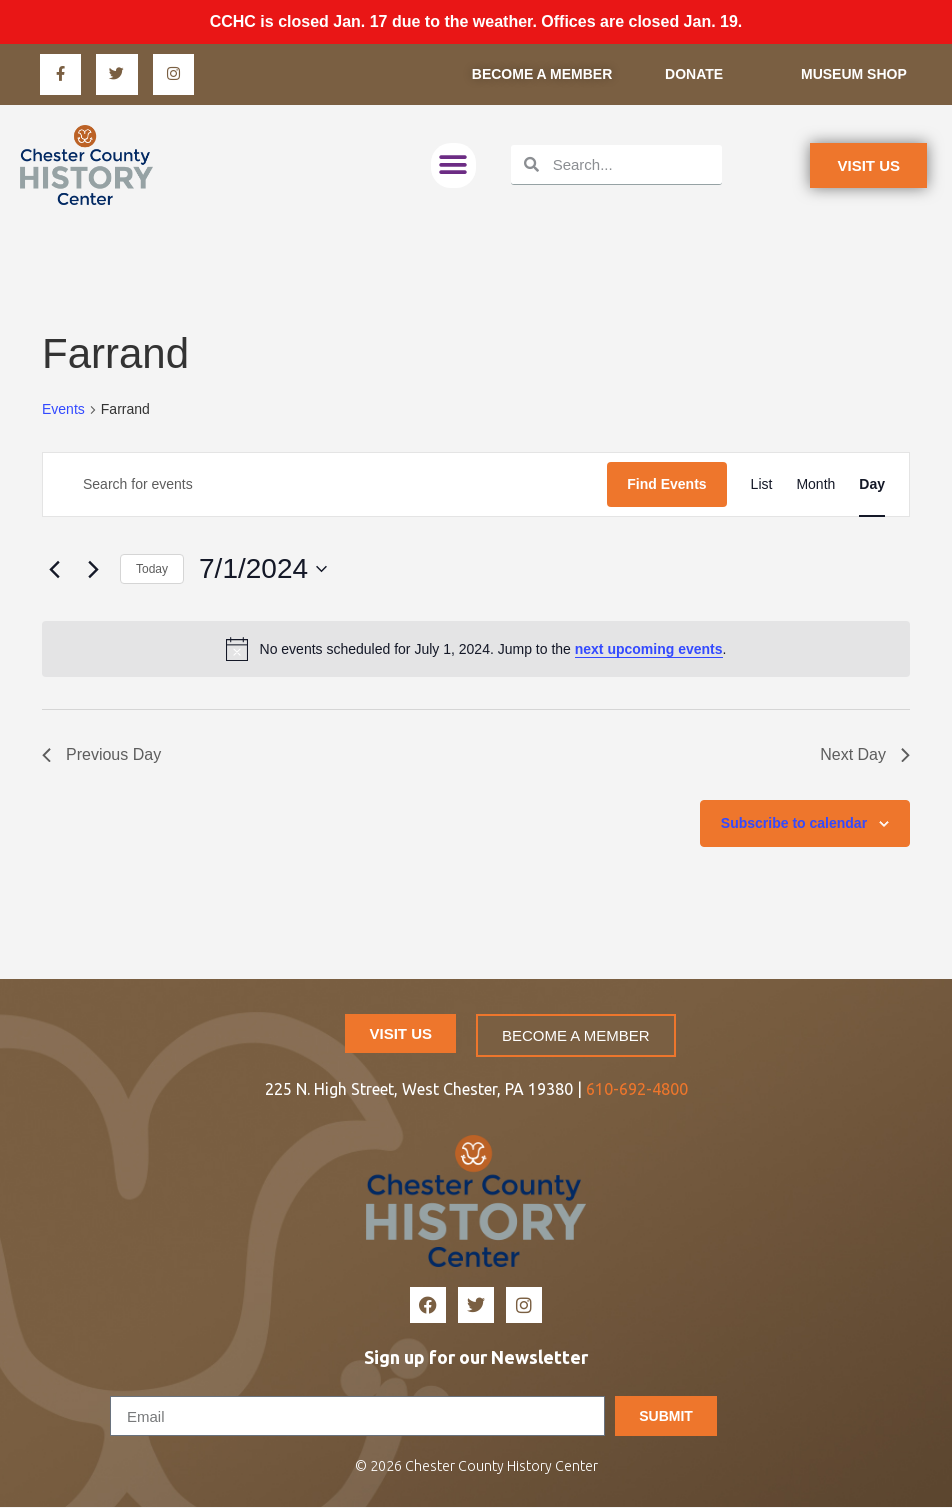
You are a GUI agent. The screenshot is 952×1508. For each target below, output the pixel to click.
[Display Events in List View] (762, 485)
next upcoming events (649, 649)
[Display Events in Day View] (872, 485)
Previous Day (101, 755)
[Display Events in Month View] (815, 485)
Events (63, 410)
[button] (453, 165)
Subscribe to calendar (794, 824)
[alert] (476, 650)
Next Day (865, 755)
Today (152, 569)
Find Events (666, 485)
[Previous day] (54, 570)
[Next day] (93, 570)
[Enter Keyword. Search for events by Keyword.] (325, 485)
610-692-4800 (637, 1089)
